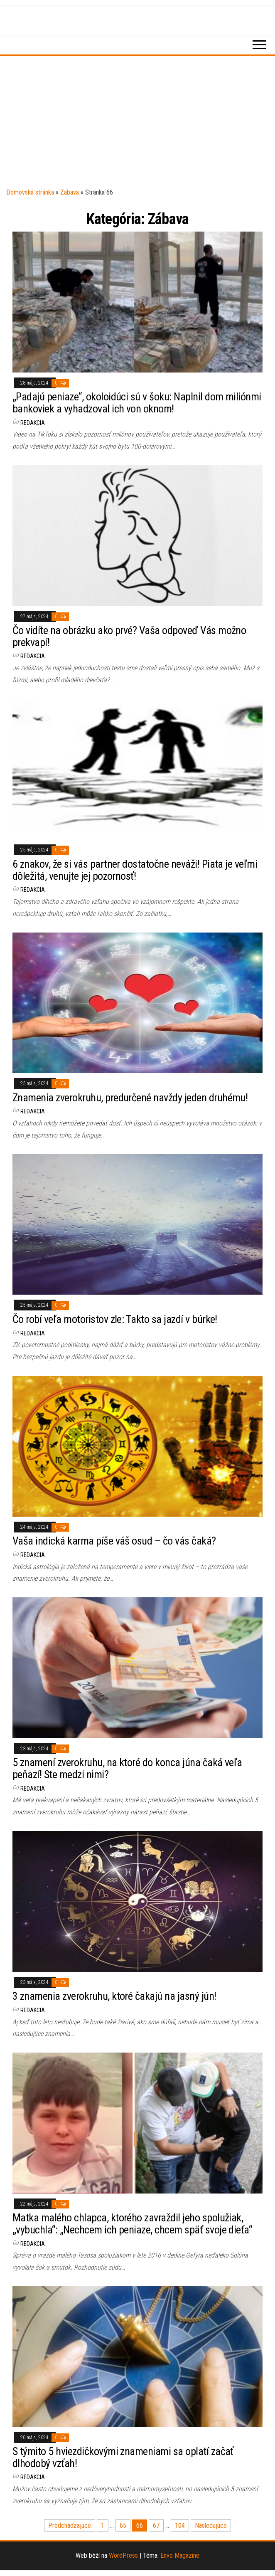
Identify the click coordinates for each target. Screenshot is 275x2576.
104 (180, 2525)
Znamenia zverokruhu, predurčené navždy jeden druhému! (130, 1097)
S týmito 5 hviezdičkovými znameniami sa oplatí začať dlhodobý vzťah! (122, 2457)
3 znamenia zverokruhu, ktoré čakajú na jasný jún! (114, 1996)
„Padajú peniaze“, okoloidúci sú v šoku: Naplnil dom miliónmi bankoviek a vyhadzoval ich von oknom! (136, 402)
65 (123, 2525)
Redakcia (32, 422)
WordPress (123, 2555)
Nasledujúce (211, 2525)
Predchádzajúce (69, 2525)
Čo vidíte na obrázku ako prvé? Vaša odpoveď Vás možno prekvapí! (129, 636)
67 (156, 2525)
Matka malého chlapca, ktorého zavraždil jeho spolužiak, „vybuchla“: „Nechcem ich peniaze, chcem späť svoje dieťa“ (132, 2223)
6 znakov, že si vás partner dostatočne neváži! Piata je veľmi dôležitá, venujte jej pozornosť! (134, 870)
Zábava (69, 192)
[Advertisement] (137, 124)
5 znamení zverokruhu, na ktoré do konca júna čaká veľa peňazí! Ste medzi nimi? (127, 1768)
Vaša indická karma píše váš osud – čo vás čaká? (114, 1541)
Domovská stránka (30, 192)
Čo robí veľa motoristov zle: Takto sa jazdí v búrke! (114, 1319)
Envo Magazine (179, 2555)
